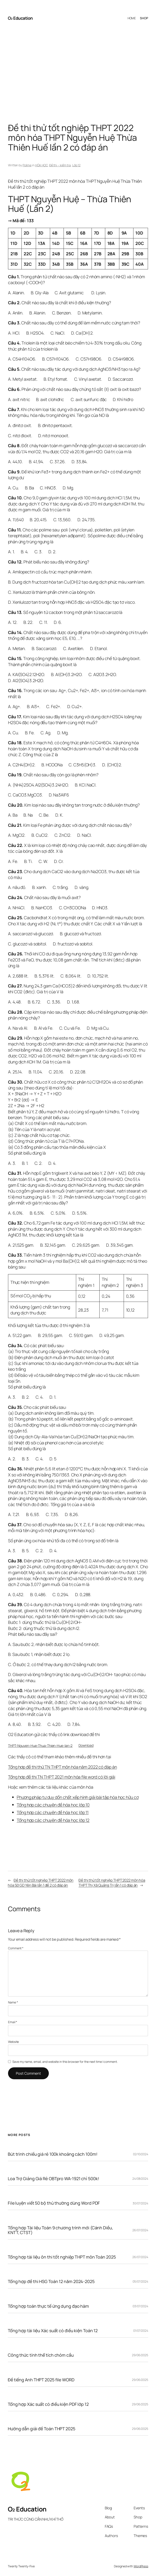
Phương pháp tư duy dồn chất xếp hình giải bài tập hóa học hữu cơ (78, 1797)
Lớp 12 (76, 165)
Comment (15, 1948)
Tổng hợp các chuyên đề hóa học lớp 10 (53, 1805)
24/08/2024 (140, 2178)
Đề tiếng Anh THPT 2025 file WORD (41, 2379)
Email (12, 2022)
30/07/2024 (140, 2203)
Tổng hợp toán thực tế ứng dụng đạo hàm (48, 2306)
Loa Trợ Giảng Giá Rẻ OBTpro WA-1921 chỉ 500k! (53, 2178)
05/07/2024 (140, 2281)
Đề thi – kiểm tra (60, 165)
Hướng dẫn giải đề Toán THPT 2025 (41, 2428)
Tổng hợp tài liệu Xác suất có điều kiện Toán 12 (53, 2330)
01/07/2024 (140, 2330)
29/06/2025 (140, 2355)
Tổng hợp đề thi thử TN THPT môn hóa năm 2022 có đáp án (62, 1767)
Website (13, 2042)
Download (86, 1745)
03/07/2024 (140, 2306)
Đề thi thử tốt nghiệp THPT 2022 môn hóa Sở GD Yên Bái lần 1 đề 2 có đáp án (40, 1883)
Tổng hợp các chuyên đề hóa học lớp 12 (53, 1820)
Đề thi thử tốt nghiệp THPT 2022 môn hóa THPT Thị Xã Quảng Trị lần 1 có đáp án (112, 1883)
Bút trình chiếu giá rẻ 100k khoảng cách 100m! (52, 2154)
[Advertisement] (78, 71)
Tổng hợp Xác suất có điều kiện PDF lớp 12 (48, 2404)
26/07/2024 (140, 2230)
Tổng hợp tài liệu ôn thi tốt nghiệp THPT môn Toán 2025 (62, 2257)
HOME (132, 18)
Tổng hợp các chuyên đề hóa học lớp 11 (53, 1812)
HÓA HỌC (41, 165)
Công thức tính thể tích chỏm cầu (41, 2355)
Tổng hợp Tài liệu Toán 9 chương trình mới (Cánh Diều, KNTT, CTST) (60, 2230)
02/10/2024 (140, 2154)
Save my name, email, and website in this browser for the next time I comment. (64, 2062)
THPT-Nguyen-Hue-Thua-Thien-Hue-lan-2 (40, 1745)
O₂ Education (20, 18)
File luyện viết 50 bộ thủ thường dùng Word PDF (54, 2203)
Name (13, 2002)
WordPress (141, 2566)
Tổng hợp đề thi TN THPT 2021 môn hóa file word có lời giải (61, 1777)
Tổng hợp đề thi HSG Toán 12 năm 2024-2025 (51, 2281)
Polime (27, 165)
